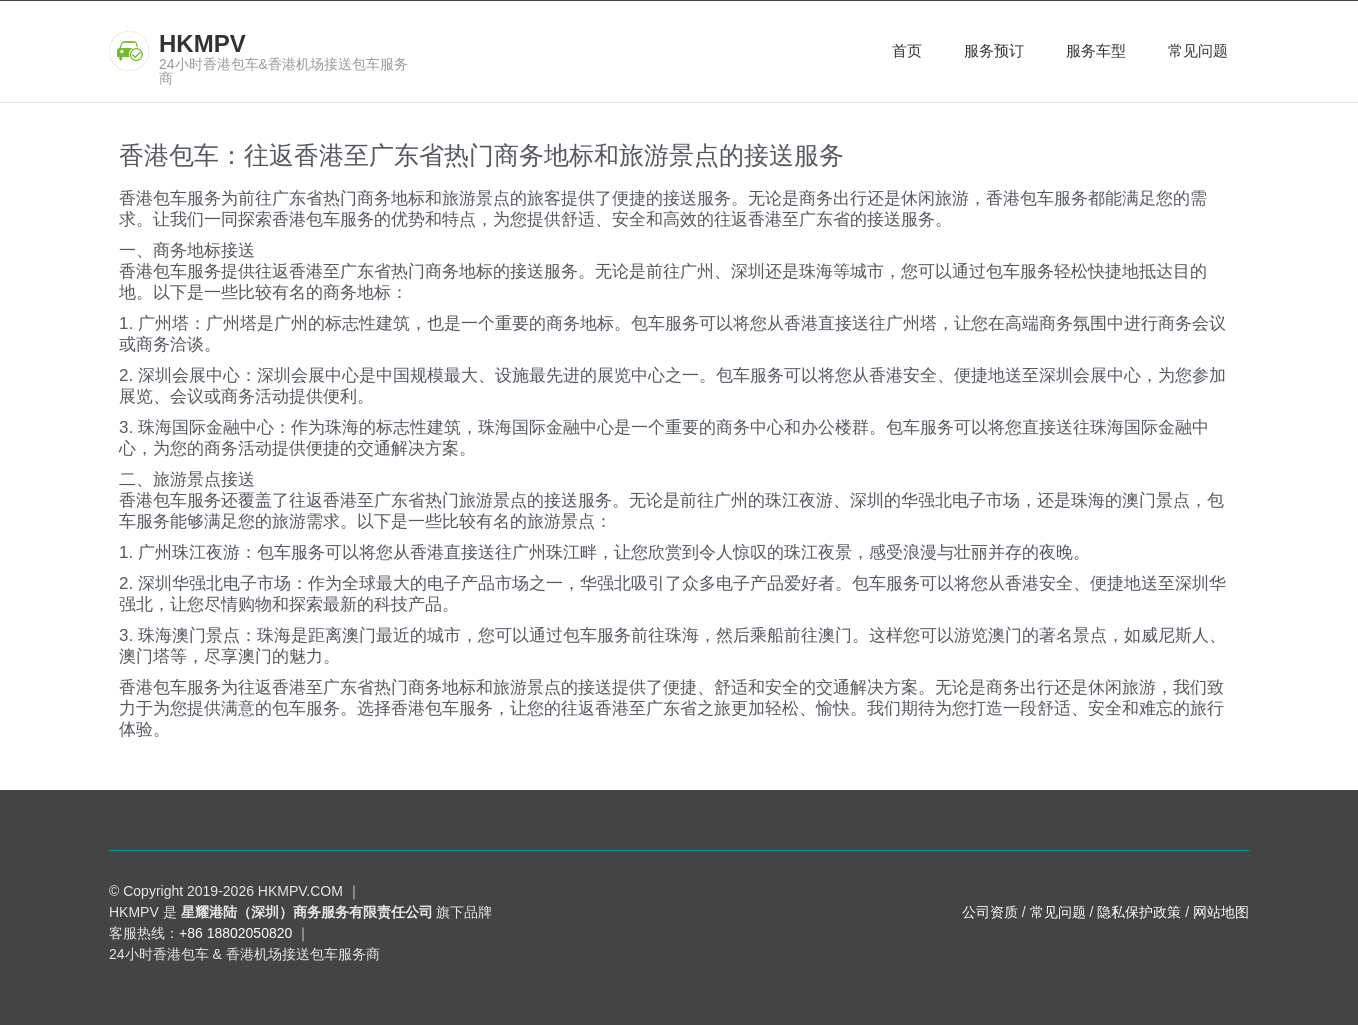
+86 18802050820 (235, 933)
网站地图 (1221, 912)
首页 (907, 50)
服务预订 (994, 50)
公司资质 (990, 912)
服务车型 (1096, 50)
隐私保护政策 (1139, 912)
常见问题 (1198, 50)
